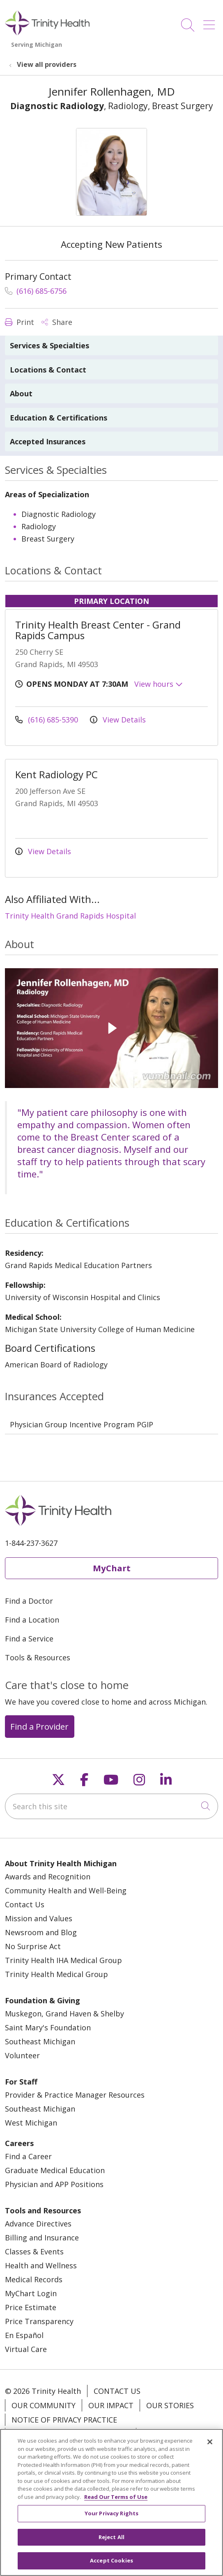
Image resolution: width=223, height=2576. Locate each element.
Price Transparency (39, 2321)
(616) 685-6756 (36, 291)
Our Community (43, 2405)
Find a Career (28, 2156)
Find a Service (29, 1638)
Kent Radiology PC (56, 774)
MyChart (112, 1568)
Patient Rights (172, 2434)
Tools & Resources (37, 1657)
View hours (158, 684)
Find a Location (32, 1620)
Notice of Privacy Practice (64, 2420)
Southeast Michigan (40, 2041)
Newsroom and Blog (41, 1932)
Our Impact (110, 2405)
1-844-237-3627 (31, 1543)
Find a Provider (39, 1726)
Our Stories (170, 2405)
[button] (210, 22)
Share (56, 322)
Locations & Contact (48, 370)
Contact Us (24, 1904)
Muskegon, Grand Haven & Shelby (64, 2013)
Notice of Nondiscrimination (70, 2434)
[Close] (210, 2448)
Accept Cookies (111, 2567)
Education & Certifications (58, 418)
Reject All (111, 2543)
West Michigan (31, 2123)
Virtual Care (26, 2349)
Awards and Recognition (47, 1876)
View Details (118, 720)
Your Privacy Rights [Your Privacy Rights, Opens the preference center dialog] (111, 2519)
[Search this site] (111, 1806)
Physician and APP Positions (54, 2184)
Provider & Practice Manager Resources (75, 2095)
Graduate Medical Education (55, 2170)
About (21, 393)
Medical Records (33, 2279)
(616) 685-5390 (47, 720)
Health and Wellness (41, 2265)
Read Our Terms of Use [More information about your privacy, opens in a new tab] (115, 2503)
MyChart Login (31, 2293)
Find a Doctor (29, 1601)
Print (19, 322)
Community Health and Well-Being (65, 1890)
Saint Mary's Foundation (48, 2027)
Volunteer (22, 2055)
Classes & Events (34, 2251)
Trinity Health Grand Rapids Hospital (70, 916)
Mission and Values (38, 1918)
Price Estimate (30, 2307)
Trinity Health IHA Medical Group (63, 1960)
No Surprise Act (33, 1946)
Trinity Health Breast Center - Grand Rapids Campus (98, 630)
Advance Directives (38, 2224)
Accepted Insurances (47, 441)
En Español (24, 2335)
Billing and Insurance (42, 2237)
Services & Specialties (49, 345)
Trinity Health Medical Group (56, 1974)
